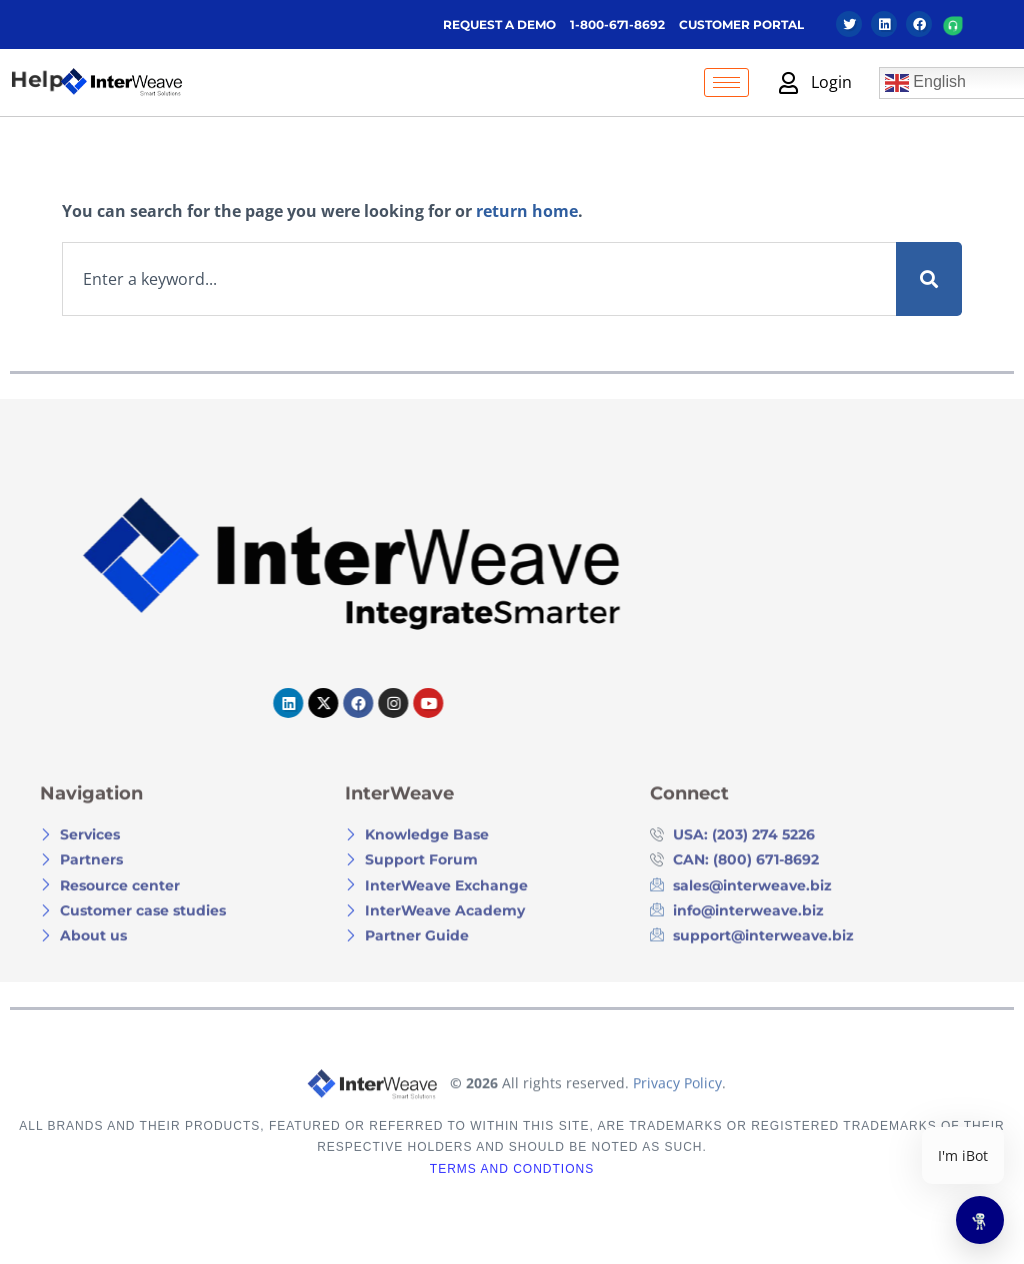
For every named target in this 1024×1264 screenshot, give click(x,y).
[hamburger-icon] (726, 82)
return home (527, 211)
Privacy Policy (677, 1119)
